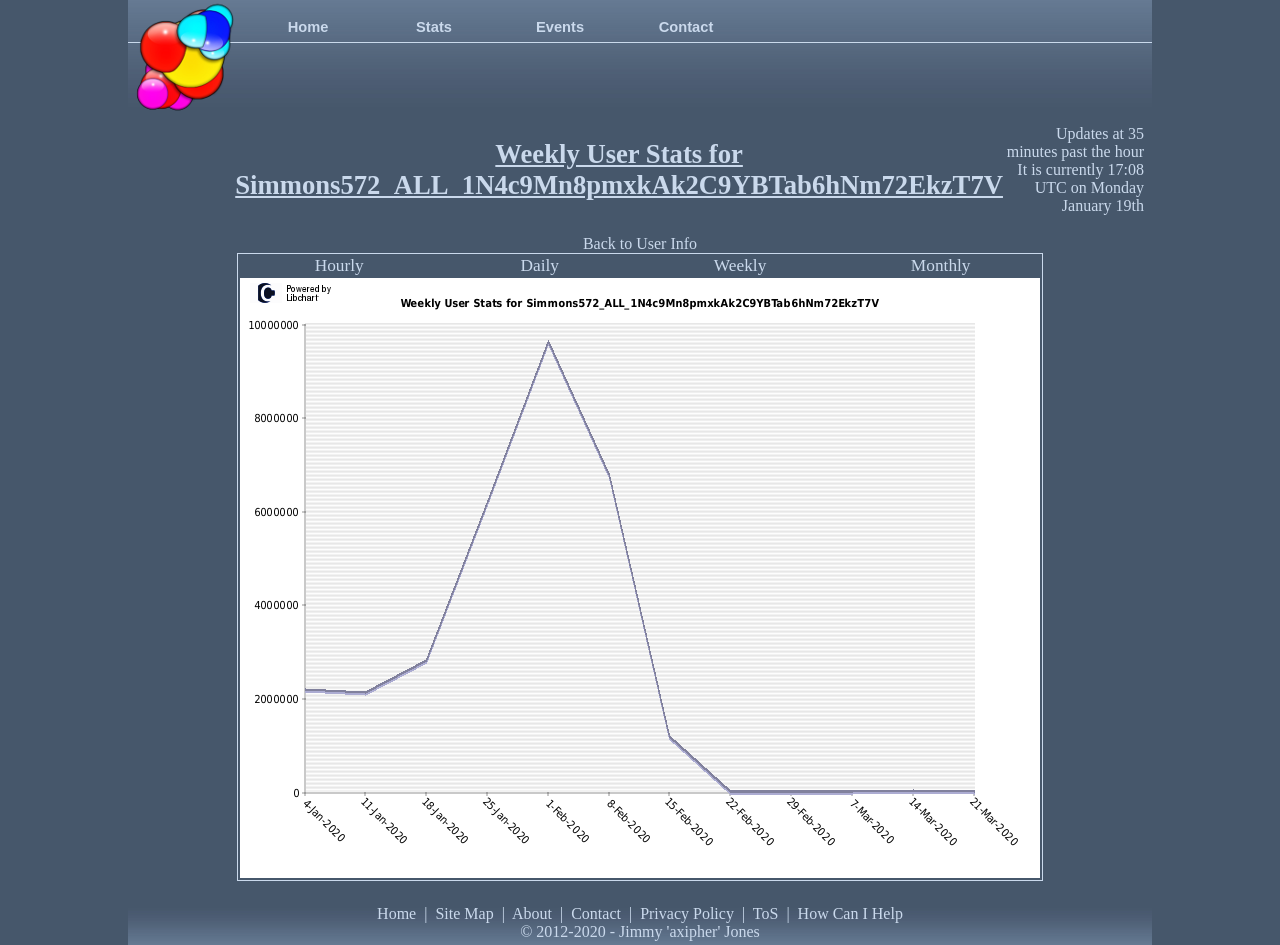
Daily (539, 265)
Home (308, 27)
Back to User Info (640, 243)
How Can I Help (850, 913)
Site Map (464, 913)
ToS (766, 913)
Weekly (740, 265)
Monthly (941, 265)
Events (560, 27)
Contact (686, 27)
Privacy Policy (687, 913)
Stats (434, 27)
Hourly (339, 265)
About (532, 913)
